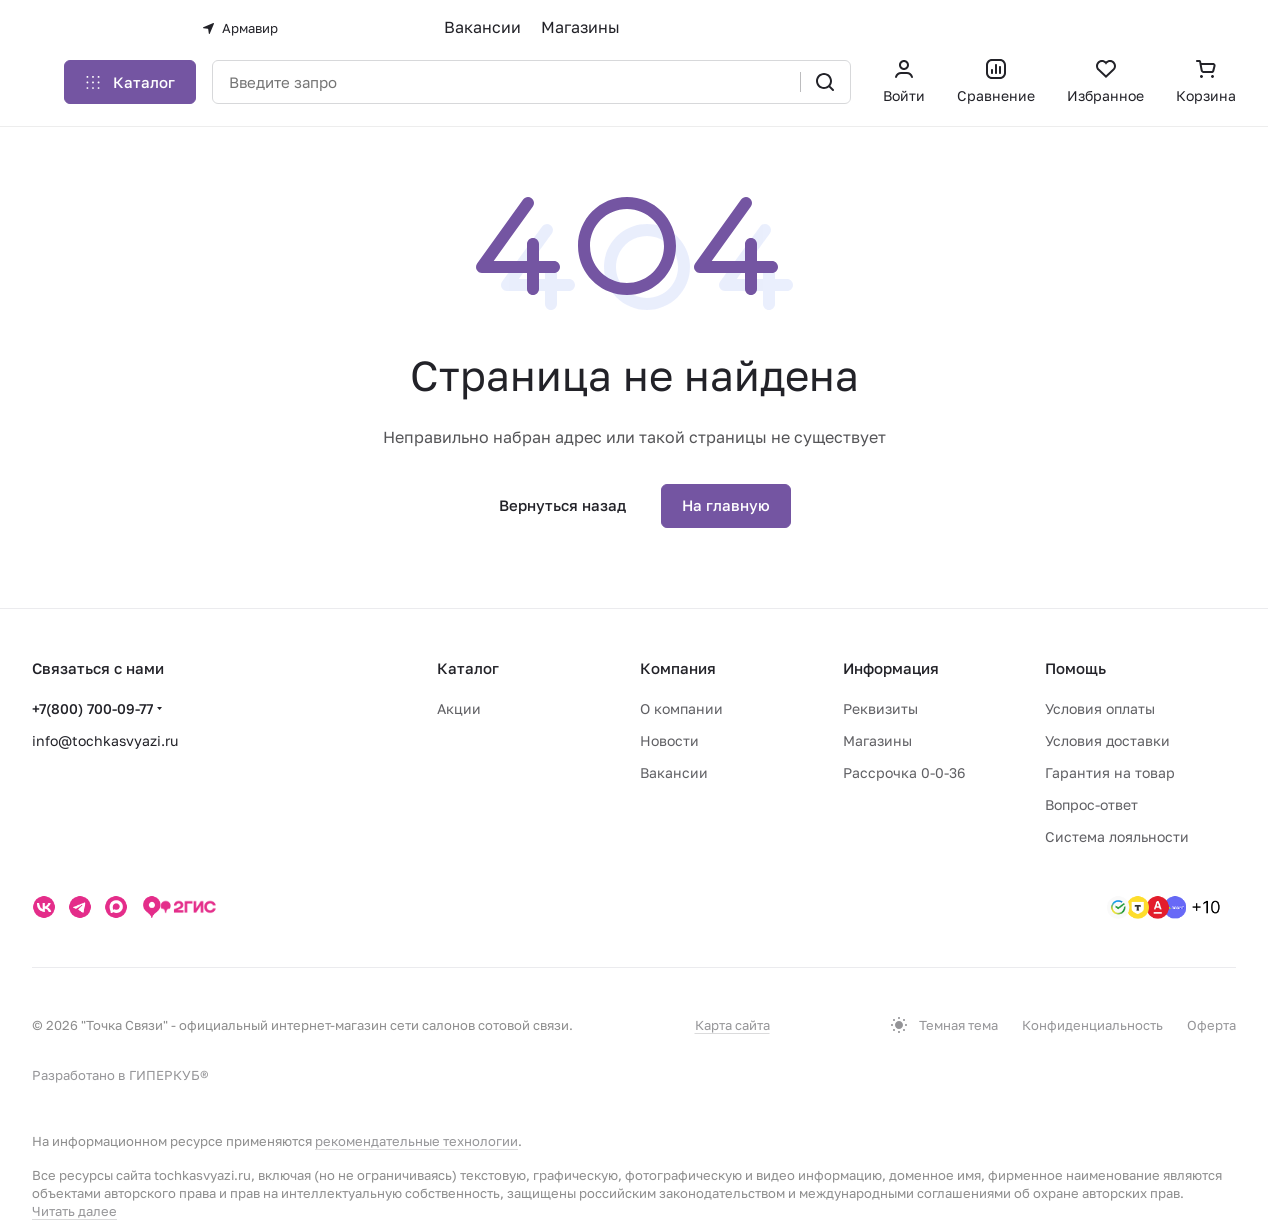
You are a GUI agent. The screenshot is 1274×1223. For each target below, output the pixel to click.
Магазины (580, 27)
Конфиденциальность (1092, 1025)
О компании (681, 708)
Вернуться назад (562, 505)
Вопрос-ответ (1091, 804)
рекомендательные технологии (416, 1141)
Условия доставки (1107, 740)
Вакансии (482, 27)
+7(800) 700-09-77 (92, 708)
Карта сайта (732, 1025)
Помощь (1075, 668)
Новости (669, 740)
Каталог (468, 668)
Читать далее (74, 1211)
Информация (891, 668)
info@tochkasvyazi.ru (105, 740)
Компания (678, 668)
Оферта (1211, 1025)
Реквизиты (880, 708)
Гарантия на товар (1110, 772)
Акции (459, 708)
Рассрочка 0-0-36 (904, 772)
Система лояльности (1117, 836)
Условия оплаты (1100, 708)
